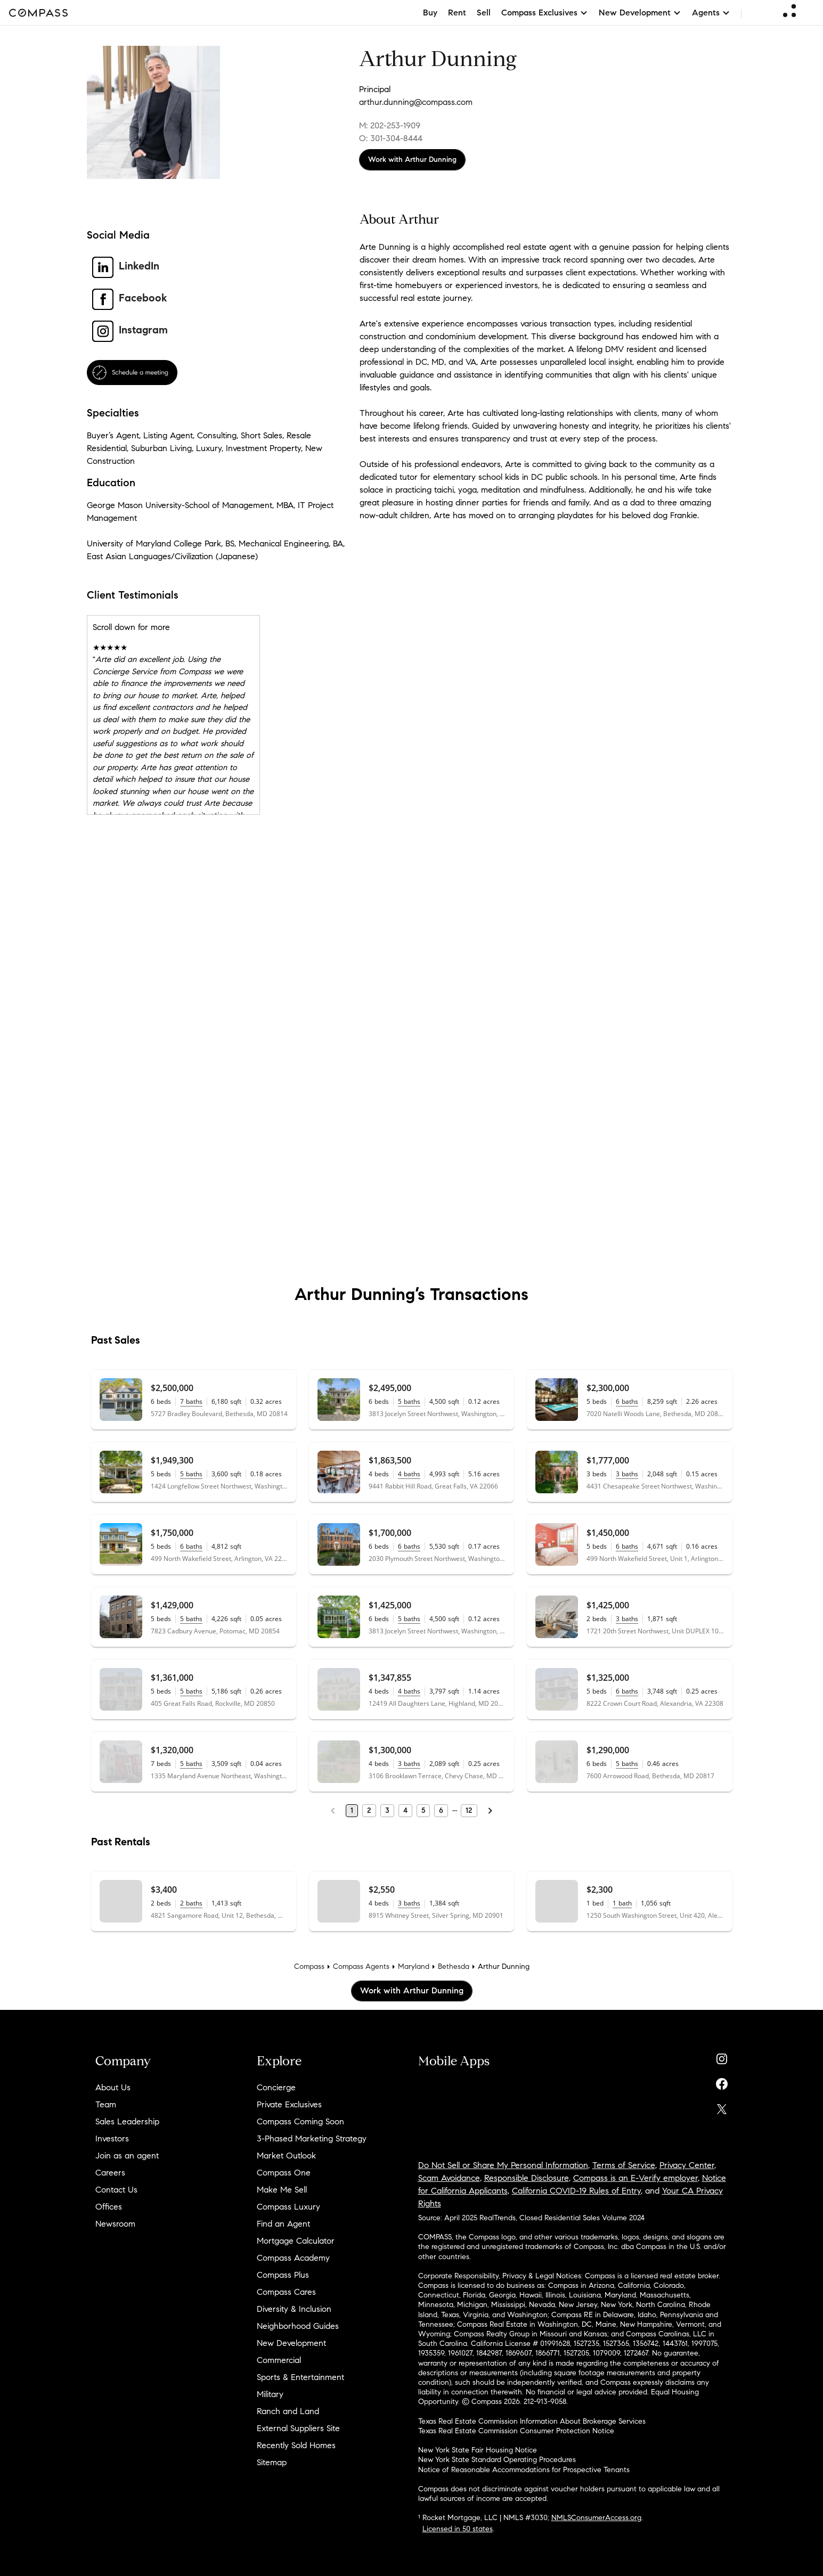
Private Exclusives (289, 2104)
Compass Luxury (288, 2207)
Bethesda (453, 1966)
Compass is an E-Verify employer (635, 2178)
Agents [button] (711, 12)
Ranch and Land (288, 2411)
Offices (108, 2207)
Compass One (284, 2173)
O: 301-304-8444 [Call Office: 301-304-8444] (390, 138)
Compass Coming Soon (300, 2121)
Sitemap (272, 2462)
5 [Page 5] (423, 1810)
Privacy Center (686, 2165)
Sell (484, 12)
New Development (291, 2343)
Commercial (279, 2360)
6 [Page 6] (441, 1810)
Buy (430, 12)
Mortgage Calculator (296, 2241)
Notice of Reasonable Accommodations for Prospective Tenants (524, 2469)
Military (270, 2394)
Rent (457, 12)
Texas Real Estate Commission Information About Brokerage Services (532, 2421)
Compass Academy (293, 2258)
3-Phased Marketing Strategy (311, 2138)
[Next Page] (490, 1810)
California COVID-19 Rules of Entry (576, 2191)
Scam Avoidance (449, 2178)
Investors (112, 2138)
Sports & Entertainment (300, 2377)
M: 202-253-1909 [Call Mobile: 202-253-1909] (389, 125)
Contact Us (116, 2190)
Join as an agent (127, 2155)
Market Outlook (286, 2155)
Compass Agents (361, 1966)
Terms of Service (623, 2165)
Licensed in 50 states (457, 2528)
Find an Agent (283, 2224)
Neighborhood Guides (298, 2326)
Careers (110, 2173)
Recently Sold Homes (296, 2445)
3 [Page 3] (387, 1810)
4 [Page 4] (405, 1810)
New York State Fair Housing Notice (477, 2450)
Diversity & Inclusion (294, 2309)
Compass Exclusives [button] (544, 12)
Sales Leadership (127, 2121)
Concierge (276, 2087)
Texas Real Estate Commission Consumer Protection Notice (516, 2430)
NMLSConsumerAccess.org (596, 2517)
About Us (113, 2087)
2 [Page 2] (369, 1810)
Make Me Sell (282, 2190)
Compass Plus (283, 2275)
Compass (309, 1966)
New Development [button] (640, 12)
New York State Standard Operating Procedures (497, 2459)
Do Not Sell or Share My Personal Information (503, 2165)
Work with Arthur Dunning (412, 159)
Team (105, 2104)
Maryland (413, 1966)
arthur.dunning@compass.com (415, 102)
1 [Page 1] (352, 1810)
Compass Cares (286, 2292)
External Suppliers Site (298, 2428)
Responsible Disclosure (526, 2178)
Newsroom (115, 2224)
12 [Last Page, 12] (469, 1810)
